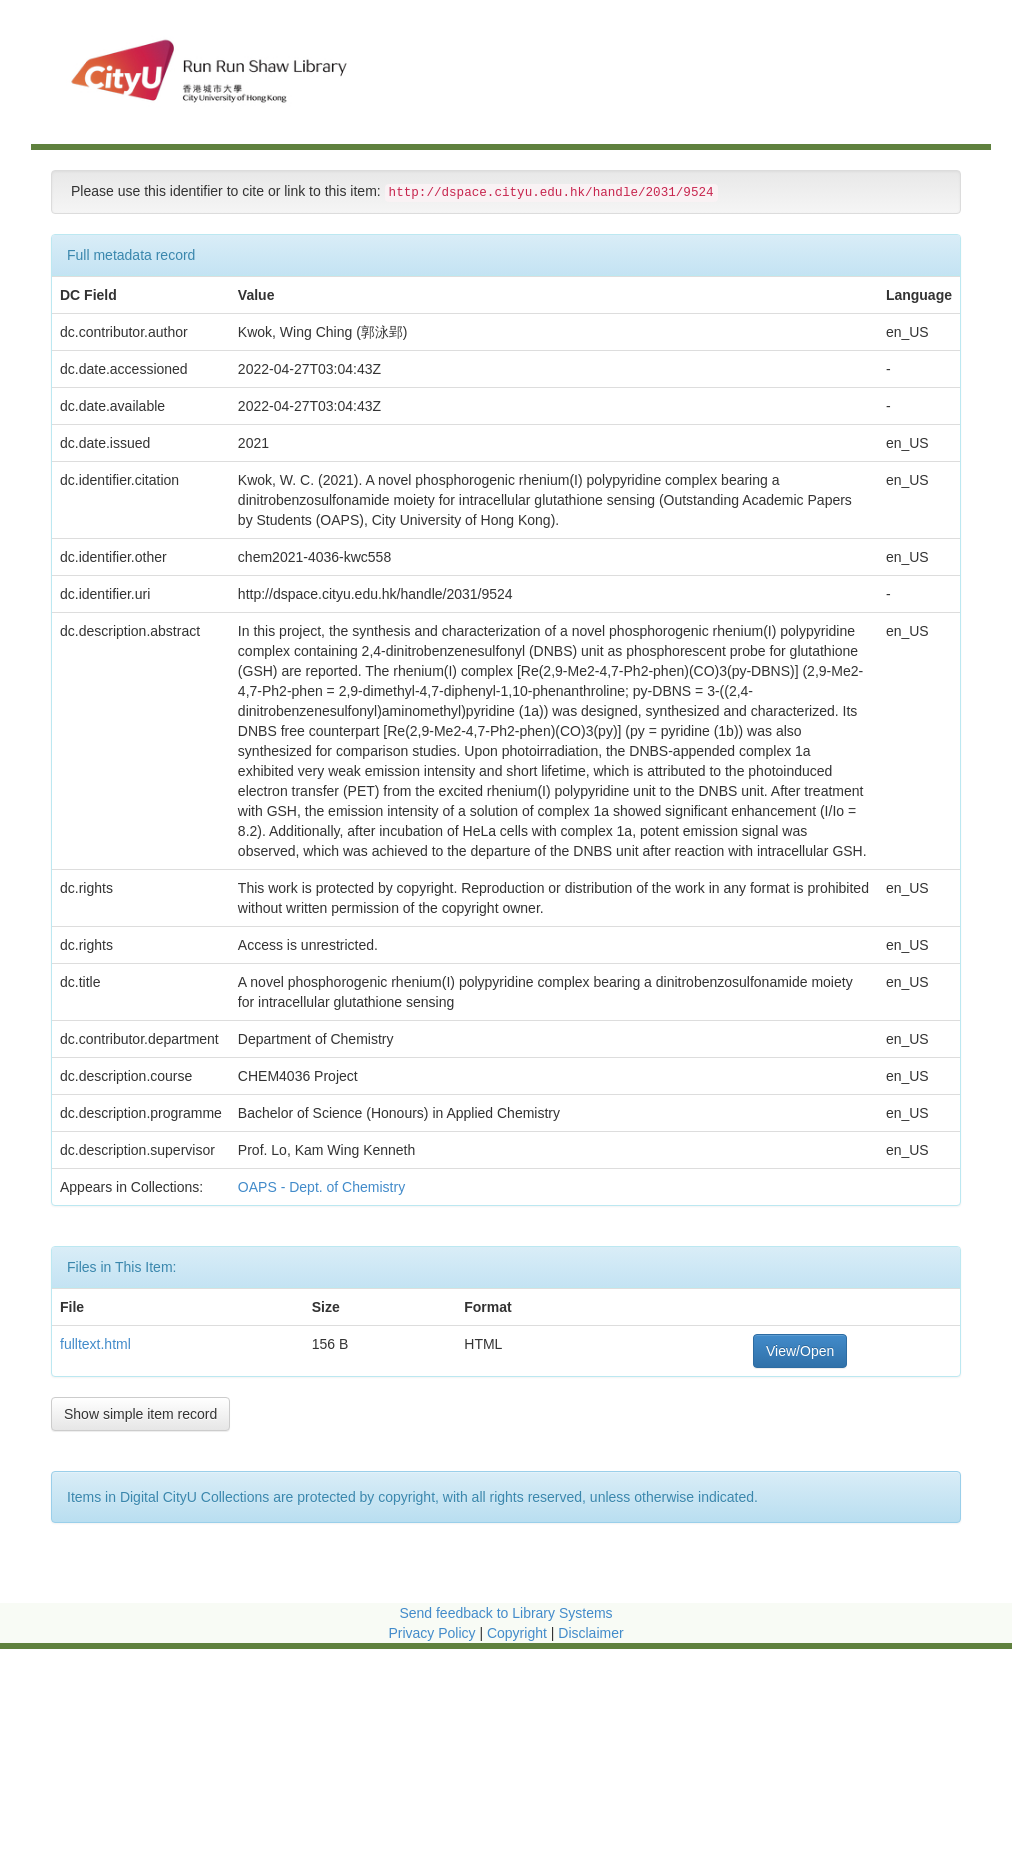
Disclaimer (590, 1633)
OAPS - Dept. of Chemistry (323, 1187)
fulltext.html (95, 1344)
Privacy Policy (431, 1633)
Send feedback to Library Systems (505, 1613)
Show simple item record (140, 1414)
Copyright (519, 1633)
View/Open (800, 1351)
